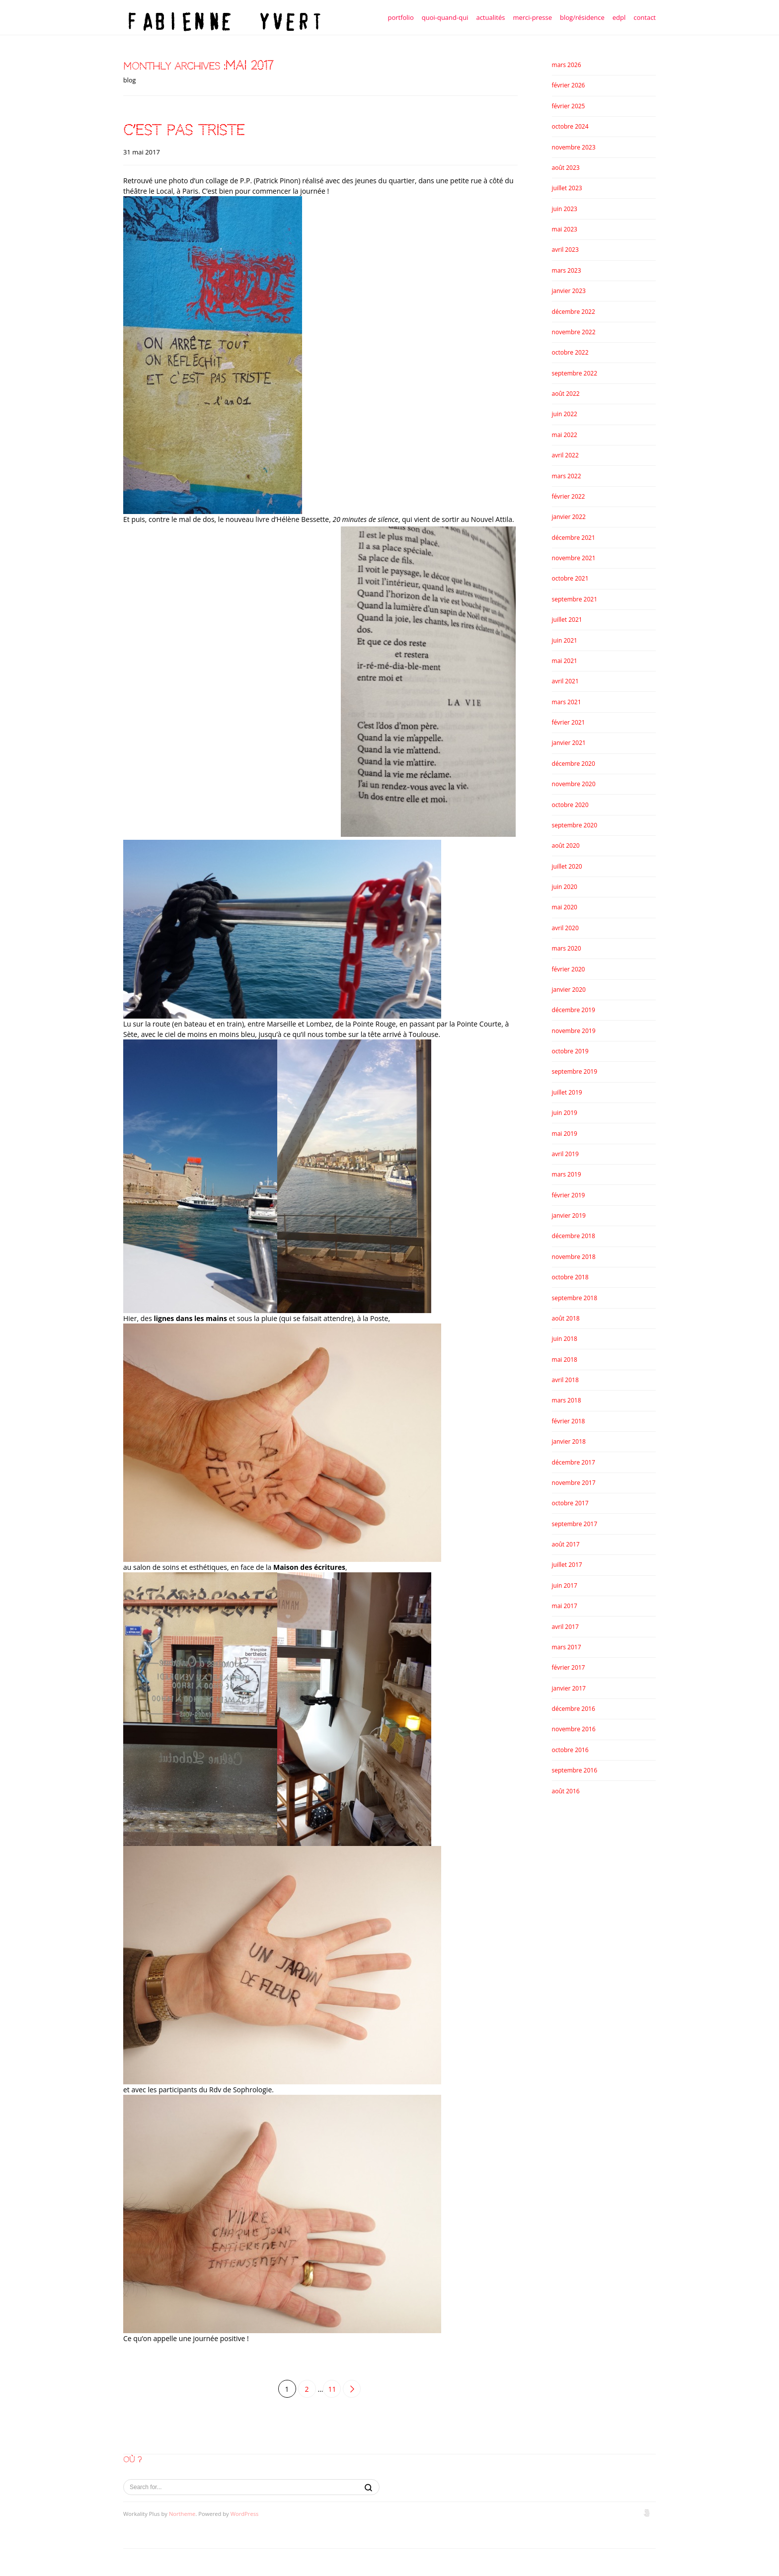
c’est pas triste (184, 130)
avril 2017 (565, 1626)
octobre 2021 (570, 578)
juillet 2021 (567, 619)
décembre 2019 (573, 1010)
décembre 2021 (573, 537)
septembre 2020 (574, 825)
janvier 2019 (569, 1215)
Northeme (182, 2513)
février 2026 (568, 85)
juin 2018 (564, 1338)
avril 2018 (565, 1380)
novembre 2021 (574, 558)
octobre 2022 (570, 352)
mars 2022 (566, 476)
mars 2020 (566, 948)
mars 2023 (566, 270)
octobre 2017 (570, 1503)
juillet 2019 (567, 1092)
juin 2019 (564, 1112)
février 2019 (568, 1195)
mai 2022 (564, 435)
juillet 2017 (567, 1564)
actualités (490, 17)
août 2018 (566, 1318)
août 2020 (566, 845)
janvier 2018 (569, 1441)
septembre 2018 (574, 1298)
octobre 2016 (570, 1750)
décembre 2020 (573, 763)
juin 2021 (564, 640)
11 (332, 2389)
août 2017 (566, 1544)
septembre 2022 (574, 373)
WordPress (245, 2513)
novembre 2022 (574, 332)
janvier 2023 (569, 291)
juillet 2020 (567, 866)
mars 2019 (566, 1174)
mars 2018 (566, 1400)
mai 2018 (564, 1359)
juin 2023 (564, 209)
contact (644, 17)
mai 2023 (564, 229)
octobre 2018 (570, 1277)
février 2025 (568, 106)
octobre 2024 (570, 126)
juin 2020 (564, 887)
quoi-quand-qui (445, 17)
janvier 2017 (569, 1688)
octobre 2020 (570, 805)
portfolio (400, 17)
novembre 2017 (574, 1482)
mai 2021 (564, 661)
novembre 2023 (574, 147)
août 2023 (566, 167)
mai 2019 (564, 1133)
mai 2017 (564, 1606)
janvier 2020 (569, 989)
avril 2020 (565, 928)
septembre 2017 (574, 1524)
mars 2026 (566, 65)
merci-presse (532, 17)
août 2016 (566, 1791)
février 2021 (568, 722)
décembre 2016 (573, 1708)
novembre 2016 (574, 1729)
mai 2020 (564, 907)
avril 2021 (565, 681)
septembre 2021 (574, 599)
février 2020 (568, 969)
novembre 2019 (574, 1031)
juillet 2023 (567, 188)
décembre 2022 (573, 311)
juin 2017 (564, 1585)
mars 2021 (566, 702)
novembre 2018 (574, 1256)
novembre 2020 (574, 784)
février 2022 (568, 496)
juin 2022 (564, 414)
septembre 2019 (574, 1071)
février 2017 (568, 1667)
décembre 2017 (573, 1462)
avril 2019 (565, 1154)
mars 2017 (566, 1647)
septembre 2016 (574, 1770)
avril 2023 (565, 249)
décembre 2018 (573, 1236)
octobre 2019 (570, 1051)
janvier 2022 (569, 517)
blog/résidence (582, 17)
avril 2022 (565, 455)
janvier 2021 (569, 742)
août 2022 (566, 393)
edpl (619, 17)
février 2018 (568, 1421)
